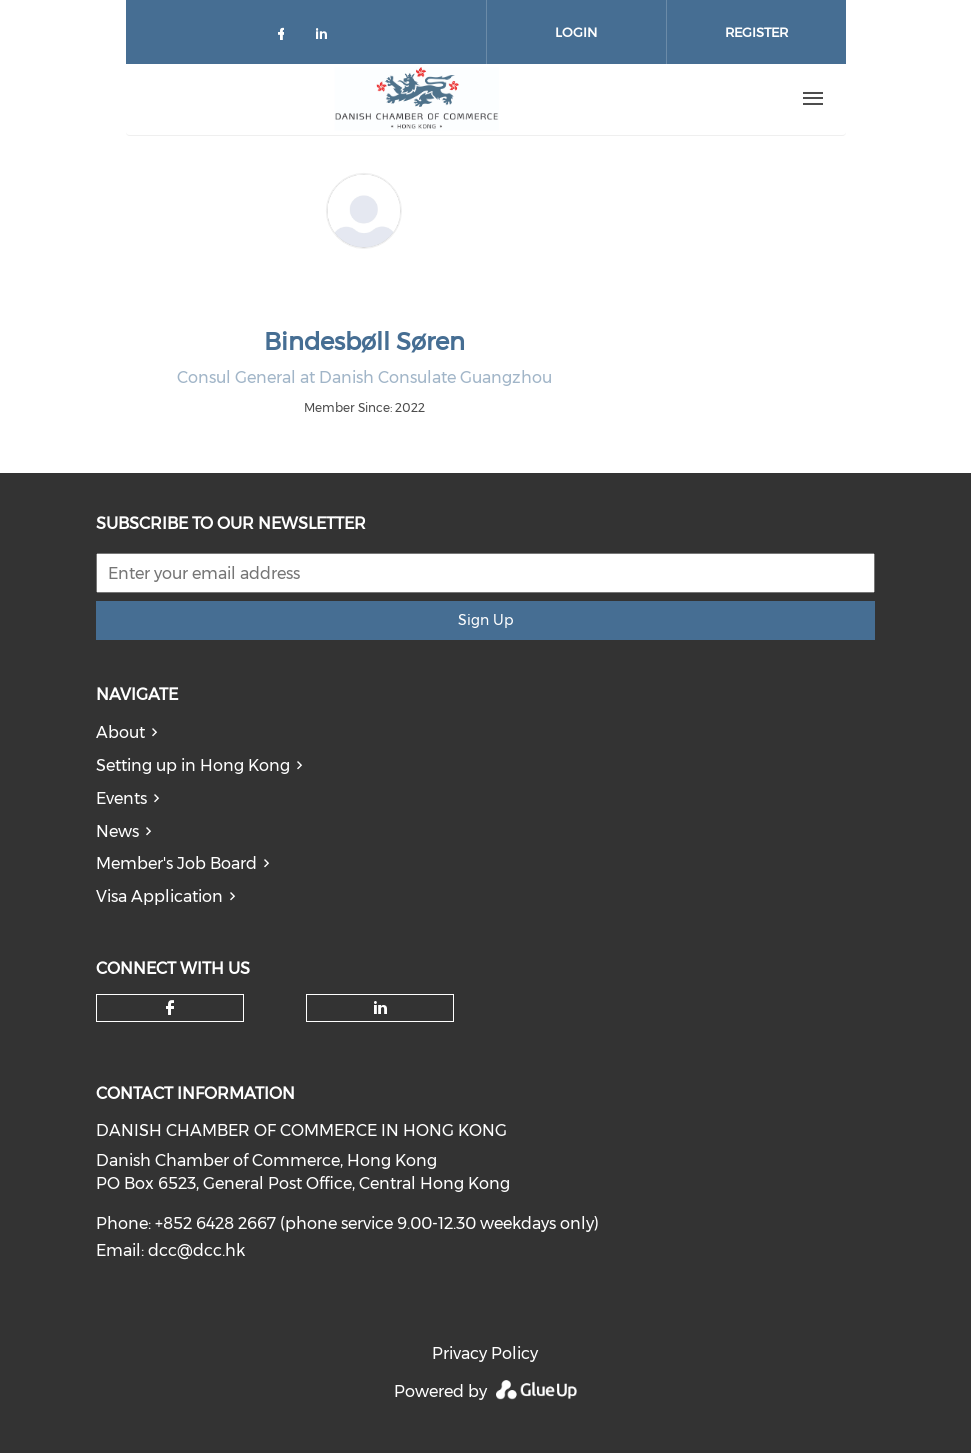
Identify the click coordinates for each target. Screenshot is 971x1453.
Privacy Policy (485, 1353)
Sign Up (485, 620)
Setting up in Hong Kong (193, 765)
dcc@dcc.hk (196, 1250)
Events (121, 798)
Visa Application (159, 896)
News (117, 831)
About (120, 732)
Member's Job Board (176, 863)
